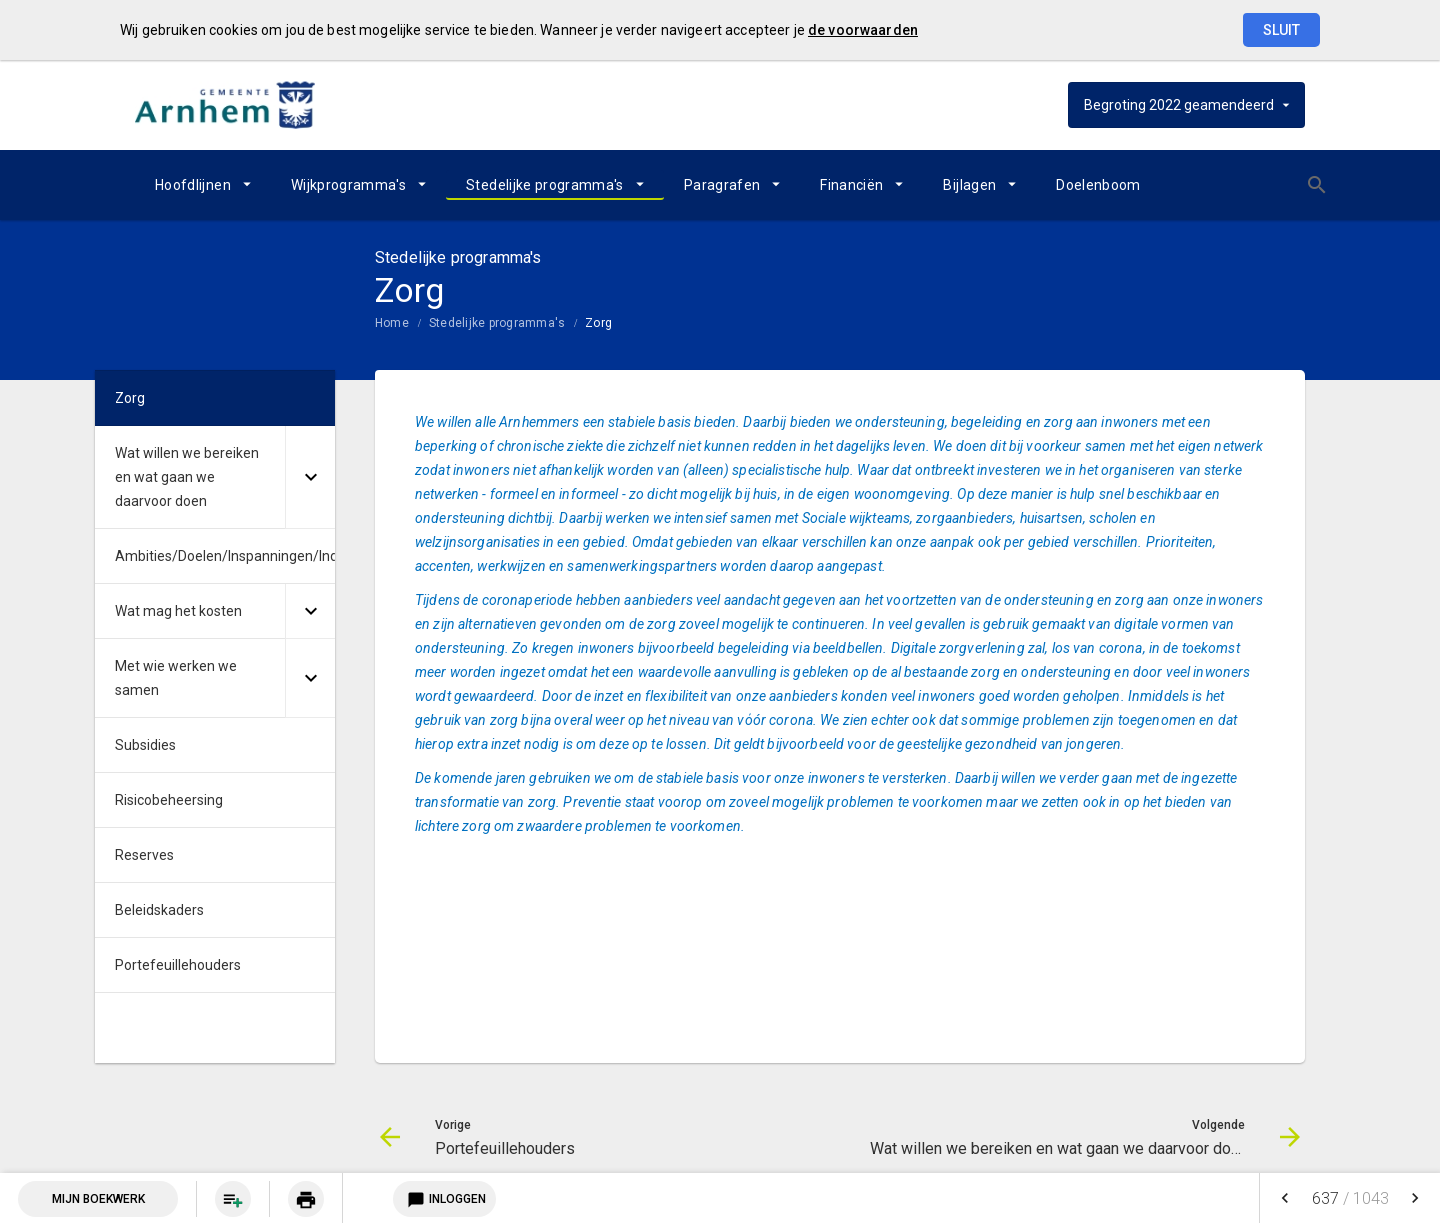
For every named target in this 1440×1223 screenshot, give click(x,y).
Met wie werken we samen (176, 678)
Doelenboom (1098, 185)
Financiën (851, 185)
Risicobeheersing (169, 800)
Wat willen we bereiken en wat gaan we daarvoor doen (187, 477)
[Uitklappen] (310, 477)
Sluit (1281, 30)
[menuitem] (203, 185)
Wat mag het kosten (178, 611)
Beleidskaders (159, 910)
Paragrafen (722, 185)
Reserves (144, 855)
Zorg (598, 323)
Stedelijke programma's (545, 185)
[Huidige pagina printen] (306, 1199)
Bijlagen (969, 185)
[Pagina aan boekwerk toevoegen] (233, 1199)
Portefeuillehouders (178, 965)
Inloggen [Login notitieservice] (444, 1199)
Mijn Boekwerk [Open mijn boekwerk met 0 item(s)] (98, 1199)
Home (392, 323)
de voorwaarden (863, 30)
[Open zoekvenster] (1282, 185)
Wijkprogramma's (348, 185)
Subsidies (145, 745)
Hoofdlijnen (193, 185)
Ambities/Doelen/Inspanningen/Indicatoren (225, 556)
